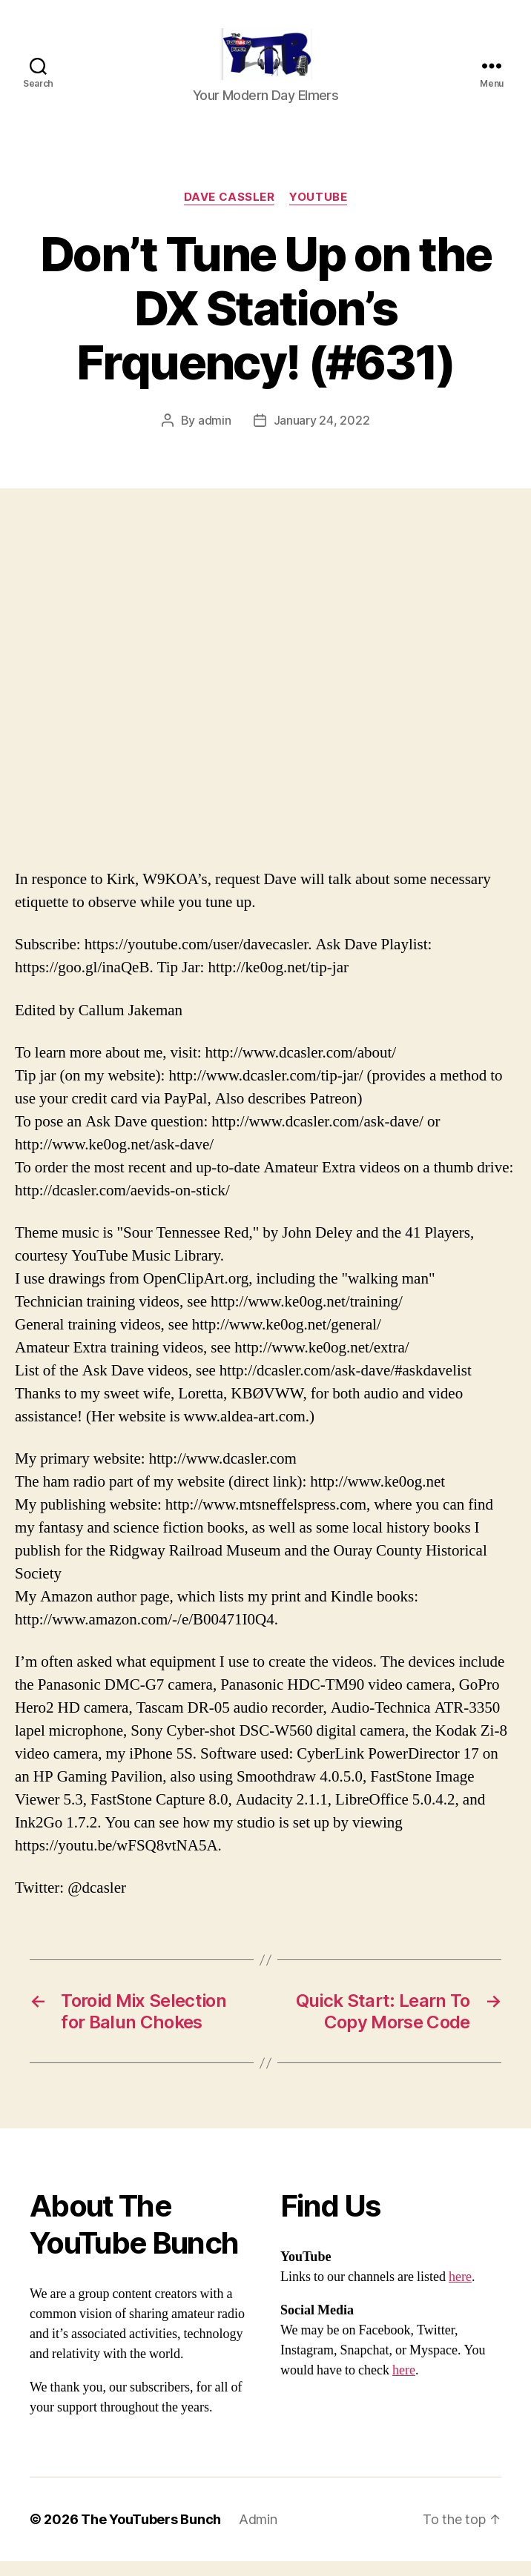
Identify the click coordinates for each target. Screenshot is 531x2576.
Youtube (318, 212)
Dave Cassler (229, 212)
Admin (258, 2534)
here (460, 2291)
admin (214, 435)
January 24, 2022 (322, 435)
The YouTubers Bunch (151, 2534)
